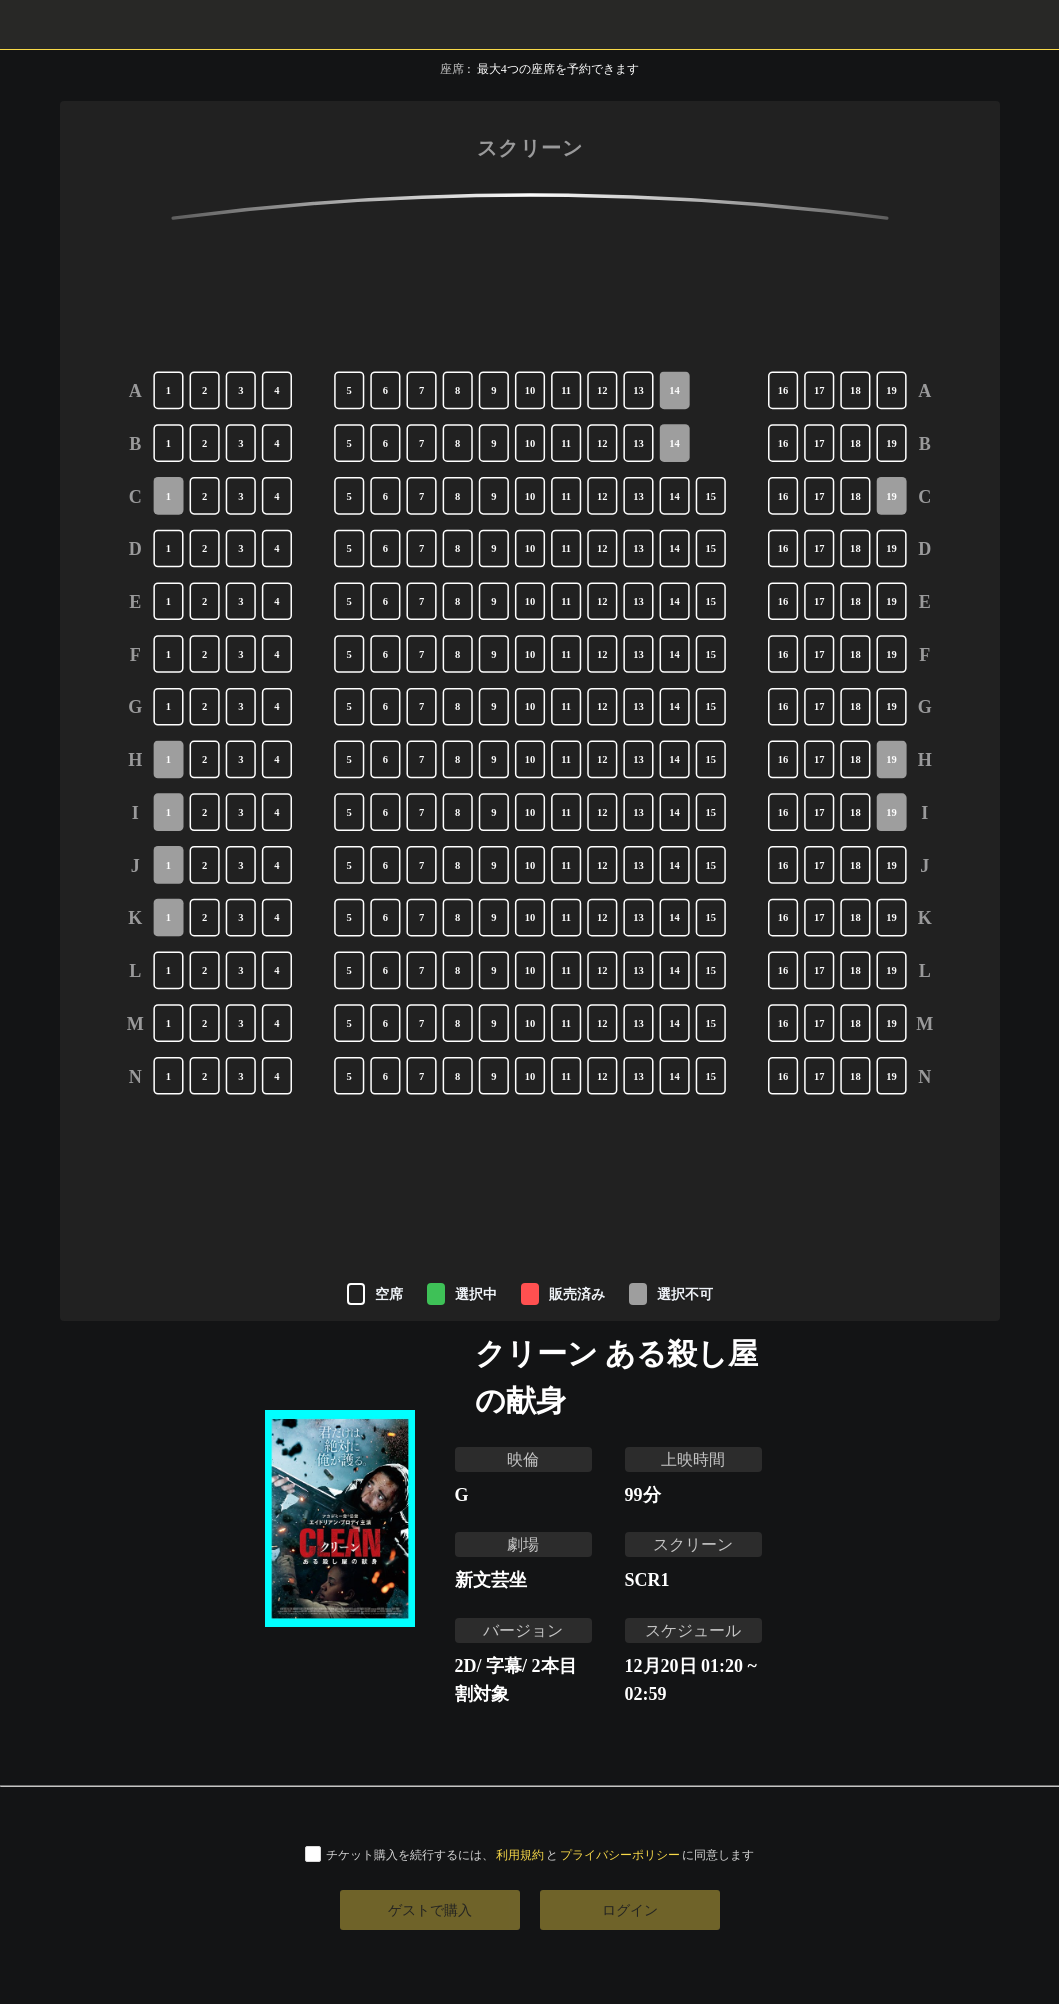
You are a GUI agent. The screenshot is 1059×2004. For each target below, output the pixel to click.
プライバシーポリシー (620, 1854)
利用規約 (520, 1854)
